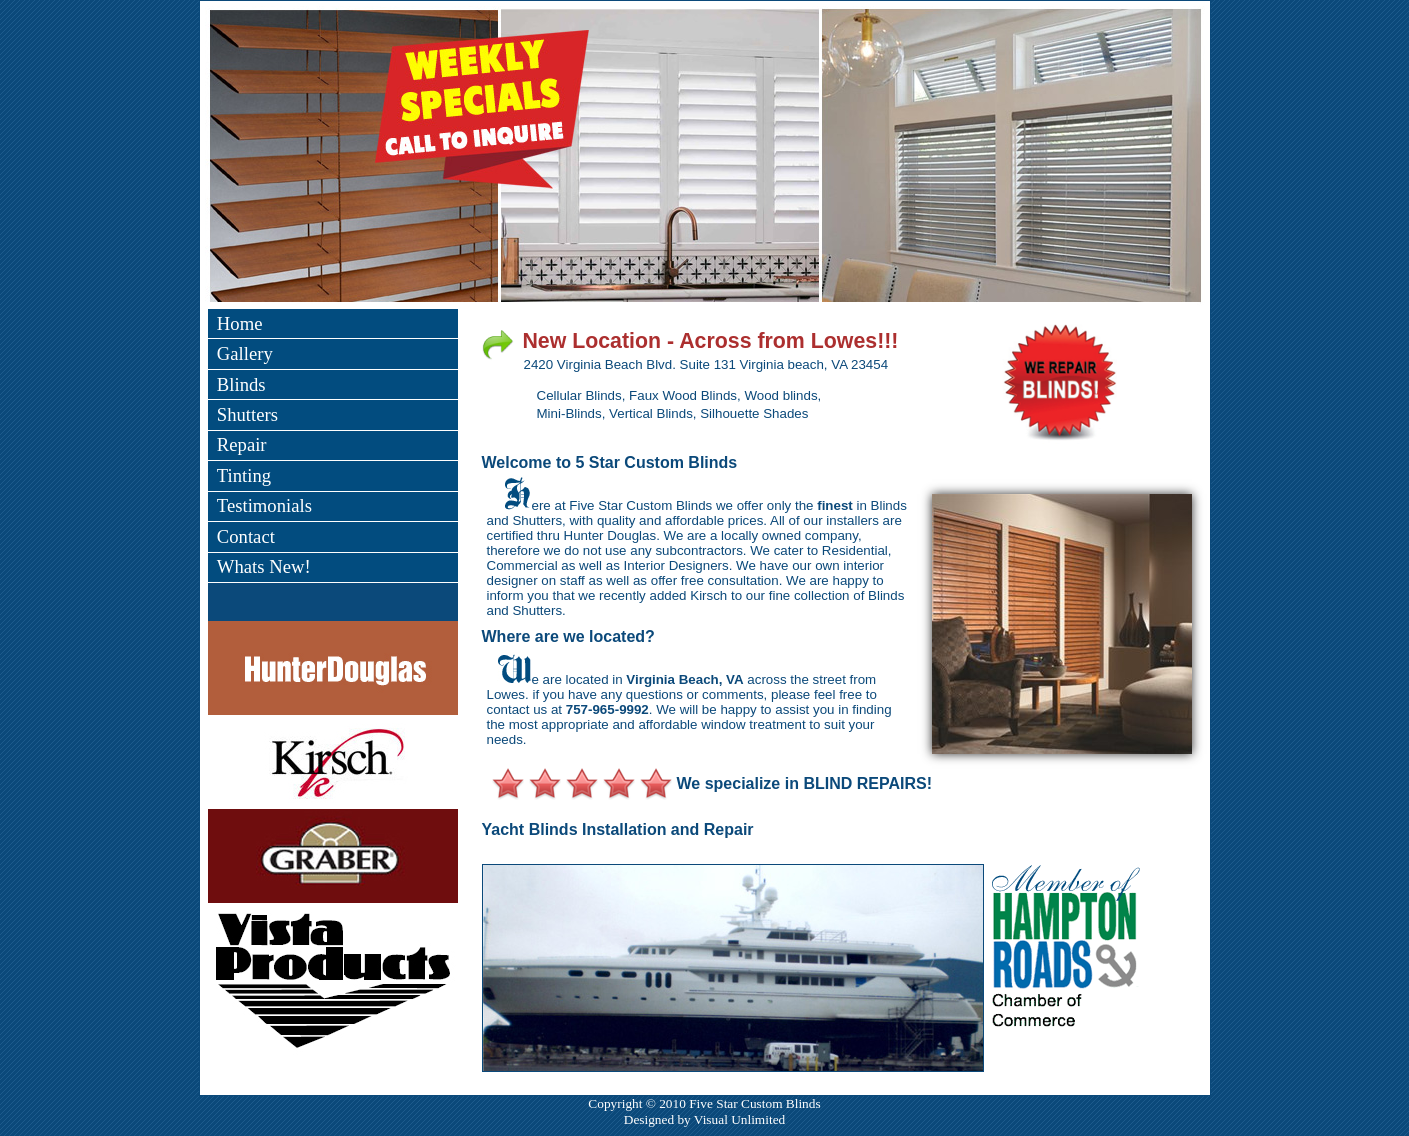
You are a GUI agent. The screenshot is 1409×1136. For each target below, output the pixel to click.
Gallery (245, 353)
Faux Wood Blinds (683, 395)
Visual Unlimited (739, 1119)
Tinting (244, 475)
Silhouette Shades (754, 413)
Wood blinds (780, 395)
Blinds (241, 384)
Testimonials (264, 505)
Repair (242, 444)
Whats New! (264, 566)
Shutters (247, 414)
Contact (246, 536)
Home (240, 323)
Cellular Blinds (579, 395)
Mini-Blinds (569, 413)
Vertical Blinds (651, 413)
